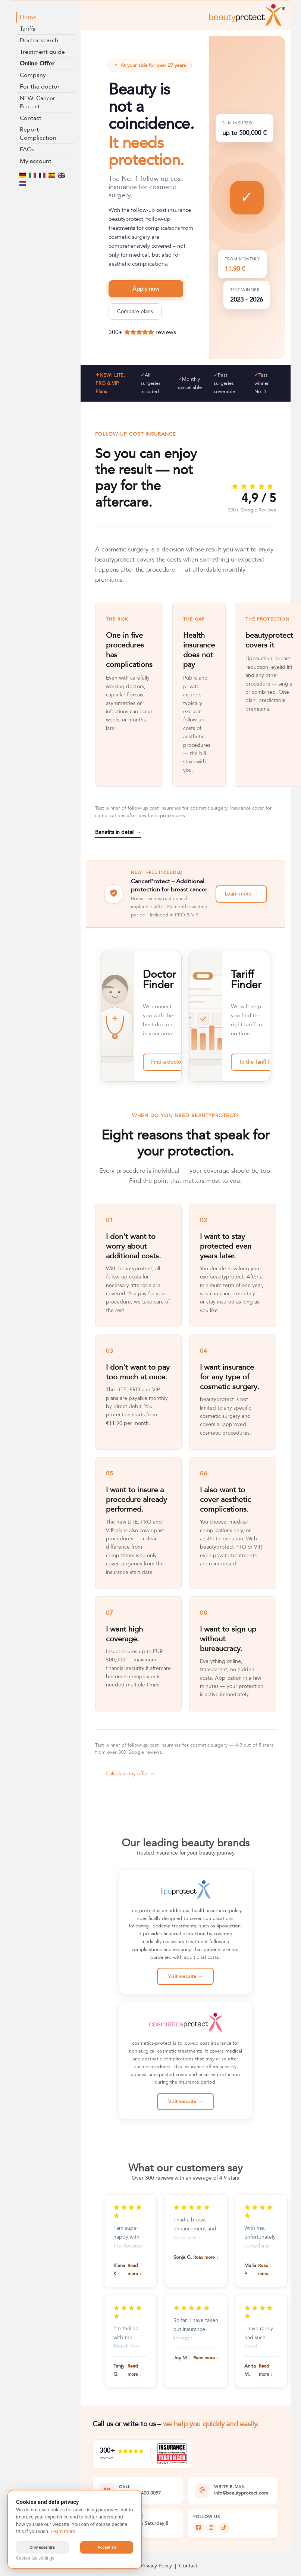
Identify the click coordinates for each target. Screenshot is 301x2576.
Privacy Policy (156, 2565)
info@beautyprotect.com (241, 2493)
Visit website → (185, 1976)
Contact (30, 118)
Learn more (63, 2531)
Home (28, 17)
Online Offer (37, 63)
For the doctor (40, 87)
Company (33, 75)
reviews (166, 332)
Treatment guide (42, 52)
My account (35, 161)
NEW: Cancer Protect (37, 102)
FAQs (27, 149)
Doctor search (39, 40)
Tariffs (27, 29)
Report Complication (38, 134)
